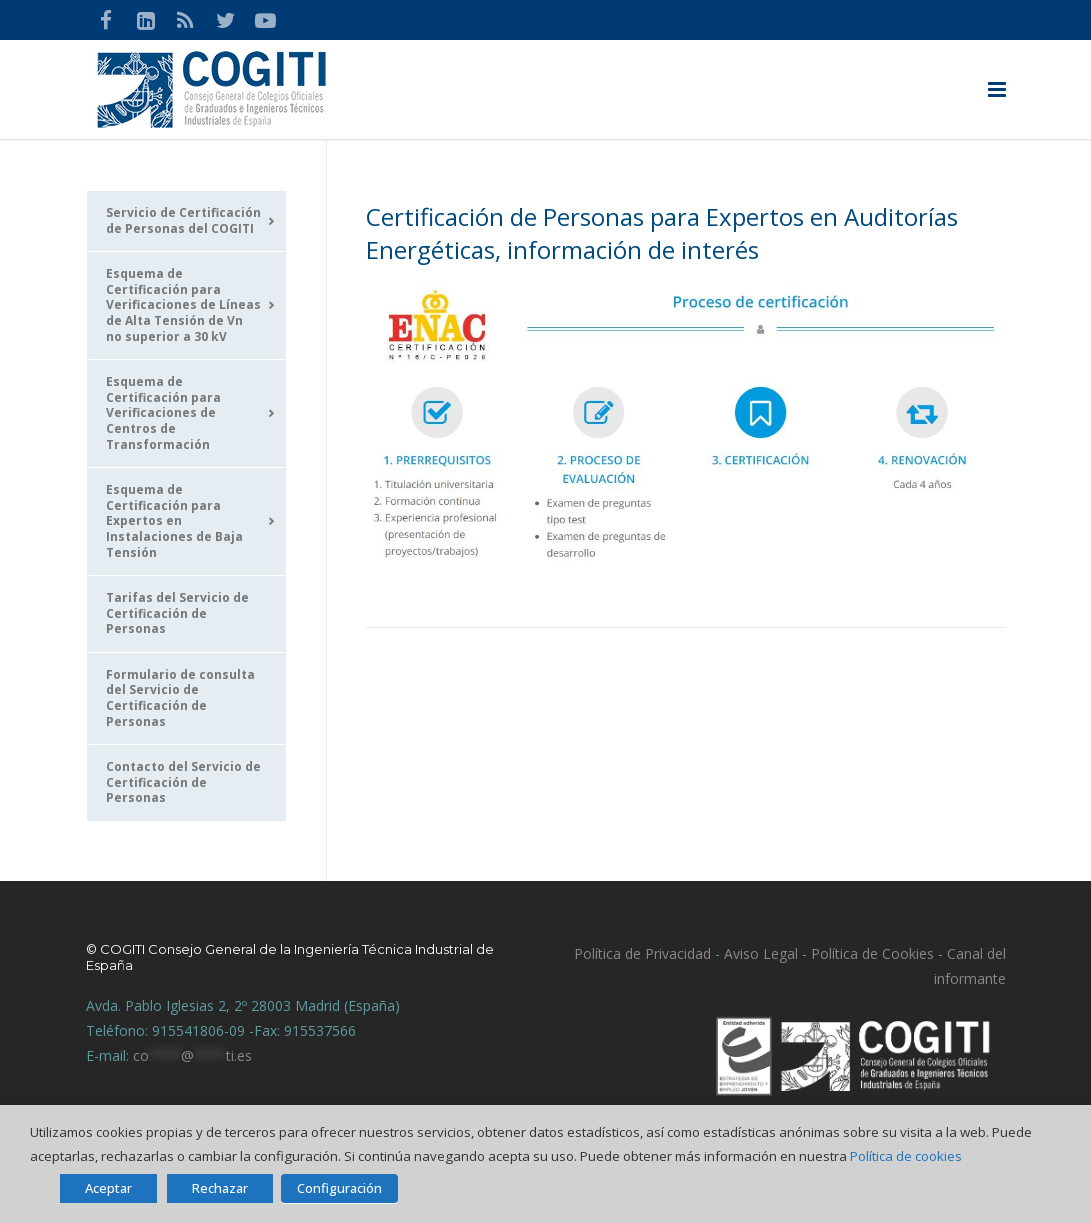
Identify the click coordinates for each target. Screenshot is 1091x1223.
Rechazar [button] (220, 1188)
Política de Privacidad (642, 953)
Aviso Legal (759, 953)
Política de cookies (906, 1156)
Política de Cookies (872, 953)
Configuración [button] (339, 1188)
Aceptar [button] (108, 1188)
